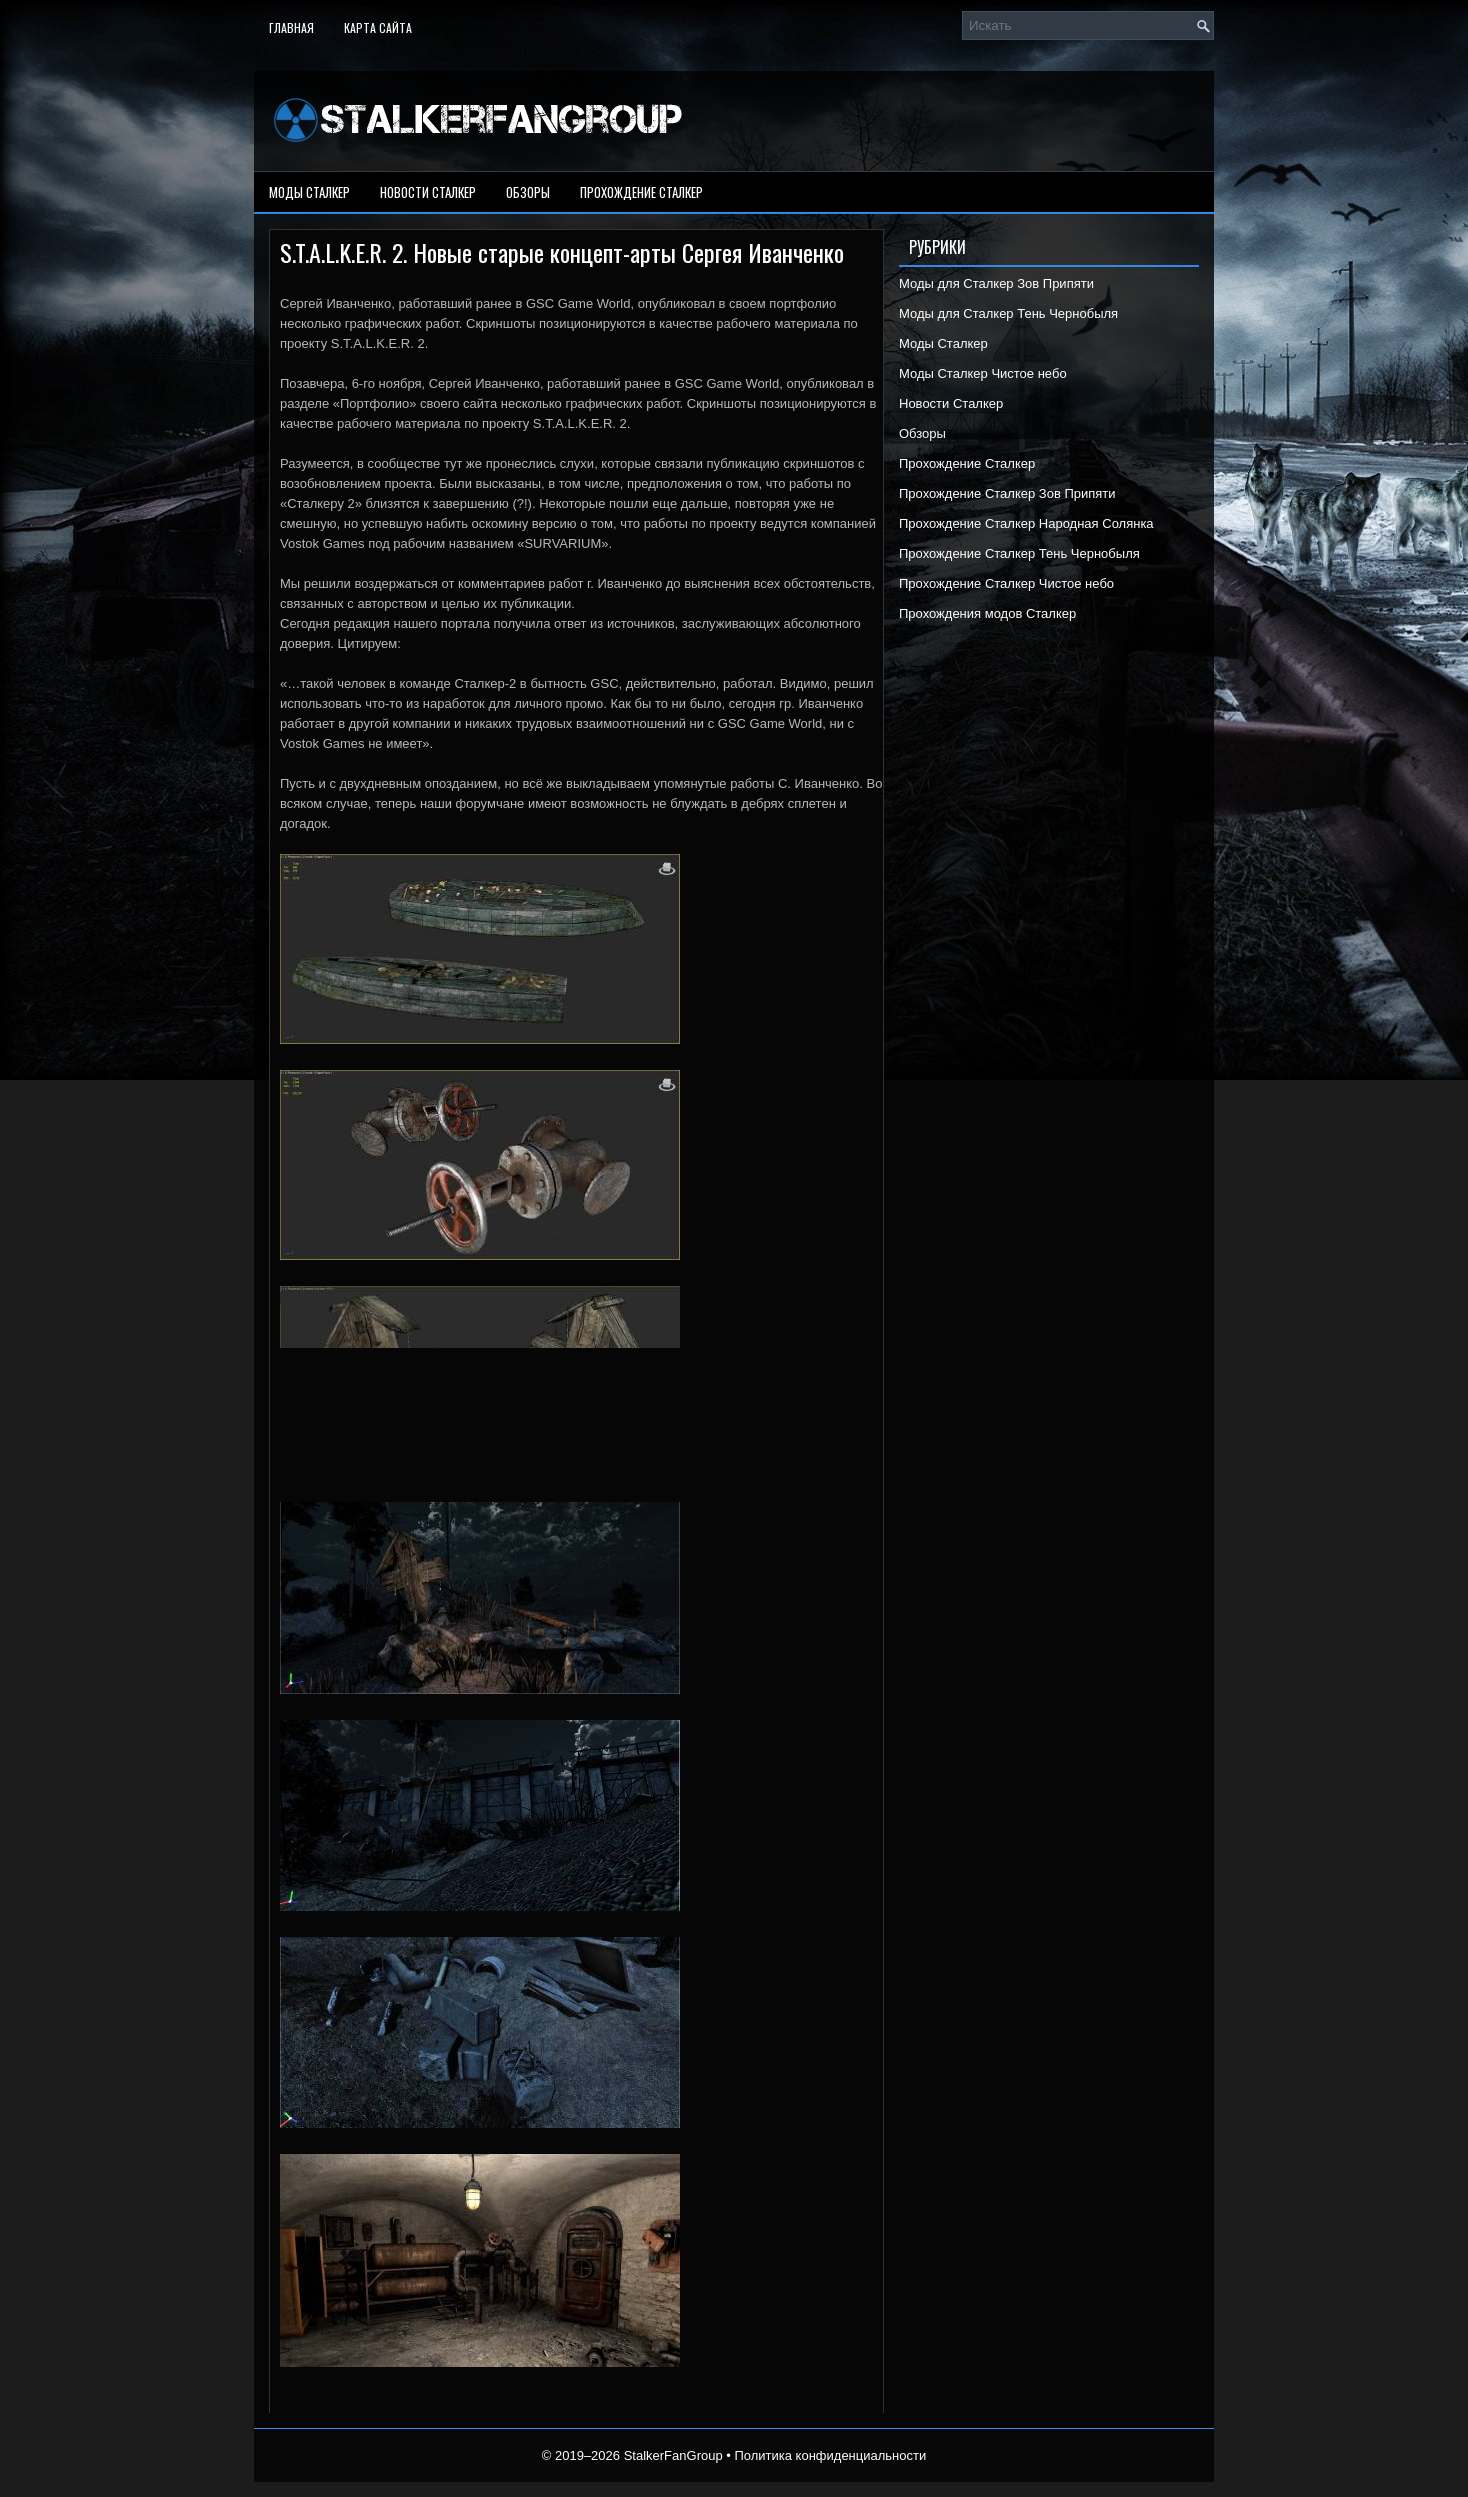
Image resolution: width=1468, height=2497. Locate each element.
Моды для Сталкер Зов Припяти (996, 283)
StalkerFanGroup (673, 2455)
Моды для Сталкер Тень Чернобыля (1008, 313)
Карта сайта (378, 27)
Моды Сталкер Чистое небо (983, 373)
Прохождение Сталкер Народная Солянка (1026, 523)
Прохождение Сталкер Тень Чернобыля (1019, 553)
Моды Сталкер (309, 192)
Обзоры (528, 192)
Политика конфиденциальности (830, 2455)
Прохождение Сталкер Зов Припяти (1007, 493)
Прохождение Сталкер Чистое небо (1006, 583)
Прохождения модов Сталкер (987, 613)
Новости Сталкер (428, 192)
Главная (291, 27)
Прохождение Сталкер (641, 192)
